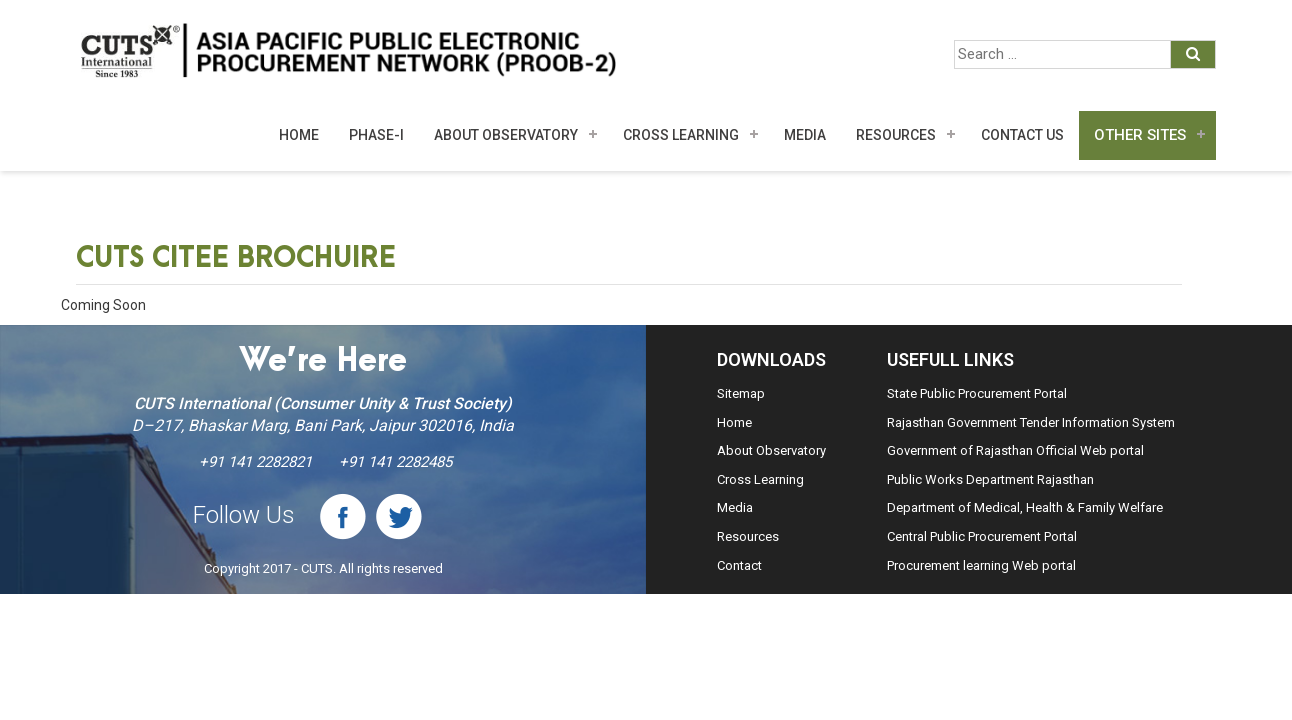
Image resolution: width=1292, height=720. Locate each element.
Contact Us (1022, 135)
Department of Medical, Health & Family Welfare (1025, 507)
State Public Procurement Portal (977, 393)
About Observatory (506, 135)
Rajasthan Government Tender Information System (1031, 422)
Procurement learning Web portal (981, 565)
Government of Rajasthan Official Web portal (1015, 450)
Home (299, 135)
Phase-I (376, 135)
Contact (739, 565)
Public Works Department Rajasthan (990, 479)
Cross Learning (681, 135)
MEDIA (805, 135)
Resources (896, 135)
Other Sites (1140, 135)
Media (735, 507)
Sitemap (741, 393)
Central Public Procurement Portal (982, 536)
